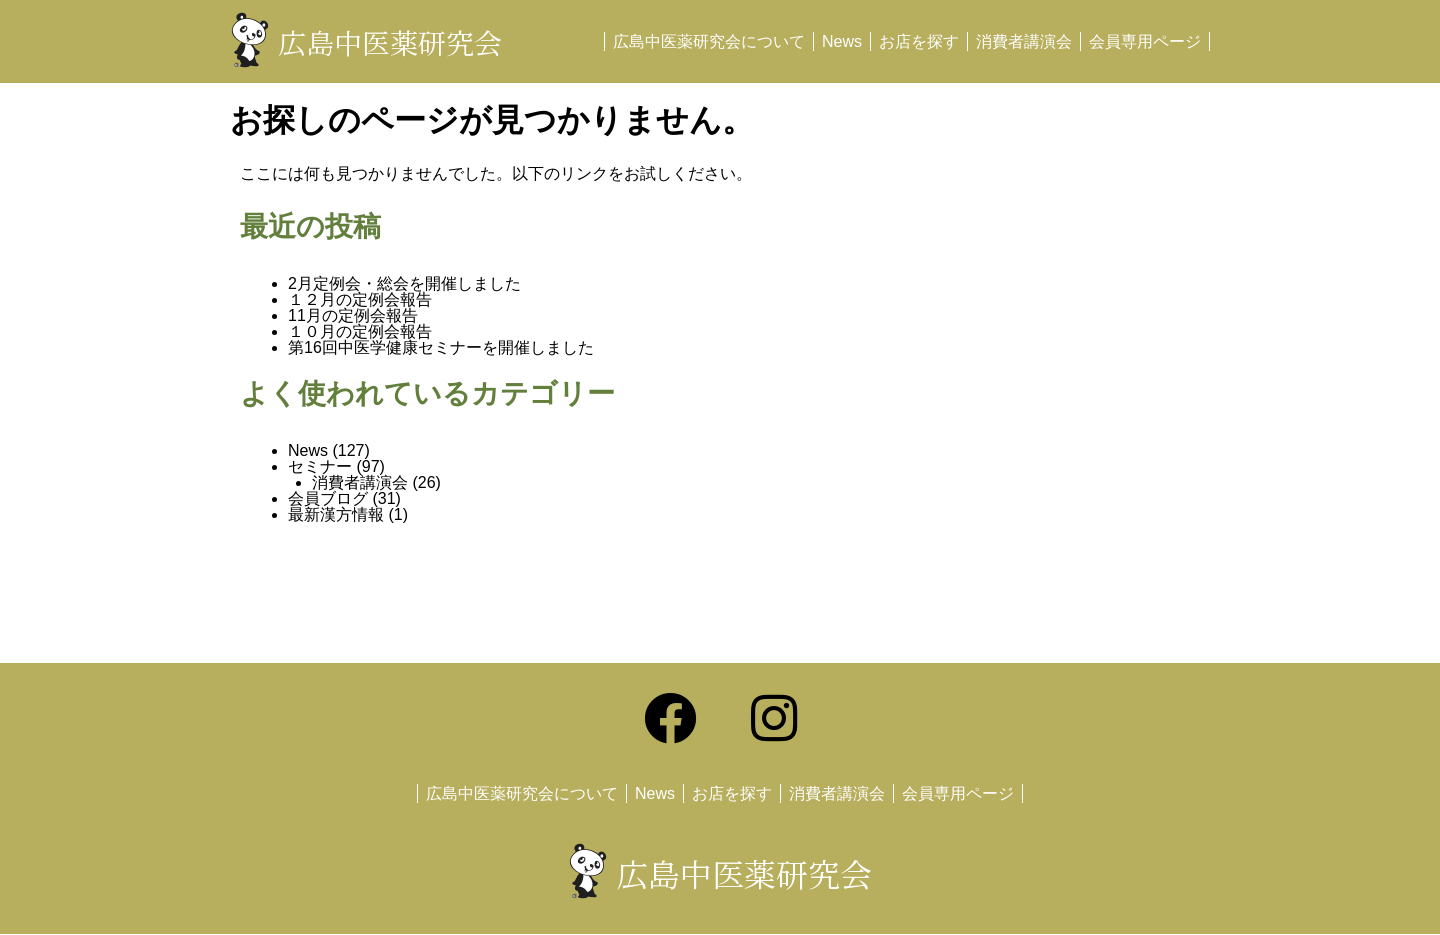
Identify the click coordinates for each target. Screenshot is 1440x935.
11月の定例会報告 (353, 315)
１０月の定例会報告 (360, 331)
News (842, 42)
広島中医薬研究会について (709, 42)
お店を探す (919, 42)
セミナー (320, 466)
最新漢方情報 (336, 514)
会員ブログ (328, 498)
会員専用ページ (1145, 42)
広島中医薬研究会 (390, 42)
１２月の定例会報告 (360, 299)
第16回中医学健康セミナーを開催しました (441, 347)
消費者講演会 (1024, 42)
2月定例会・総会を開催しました (404, 283)
